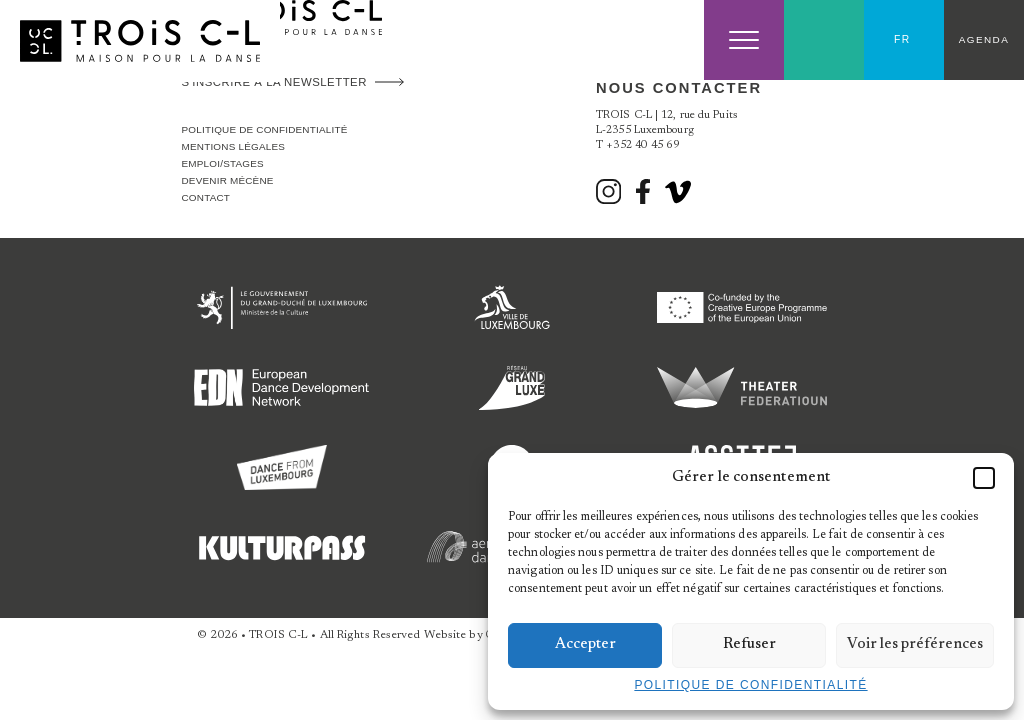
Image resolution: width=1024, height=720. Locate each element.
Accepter (585, 644)
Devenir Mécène (228, 180)
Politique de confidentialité (750, 685)
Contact (206, 197)
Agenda (984, 39)
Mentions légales (234, 146)
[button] (984, 478)
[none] (904, 40)
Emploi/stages (223, 163)
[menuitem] (904, 40)
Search (824, 40)
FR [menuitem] (902, 39)
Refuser (749, 644)
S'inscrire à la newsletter (274, 82)
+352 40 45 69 (642, 145)
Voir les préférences (915, 644)
